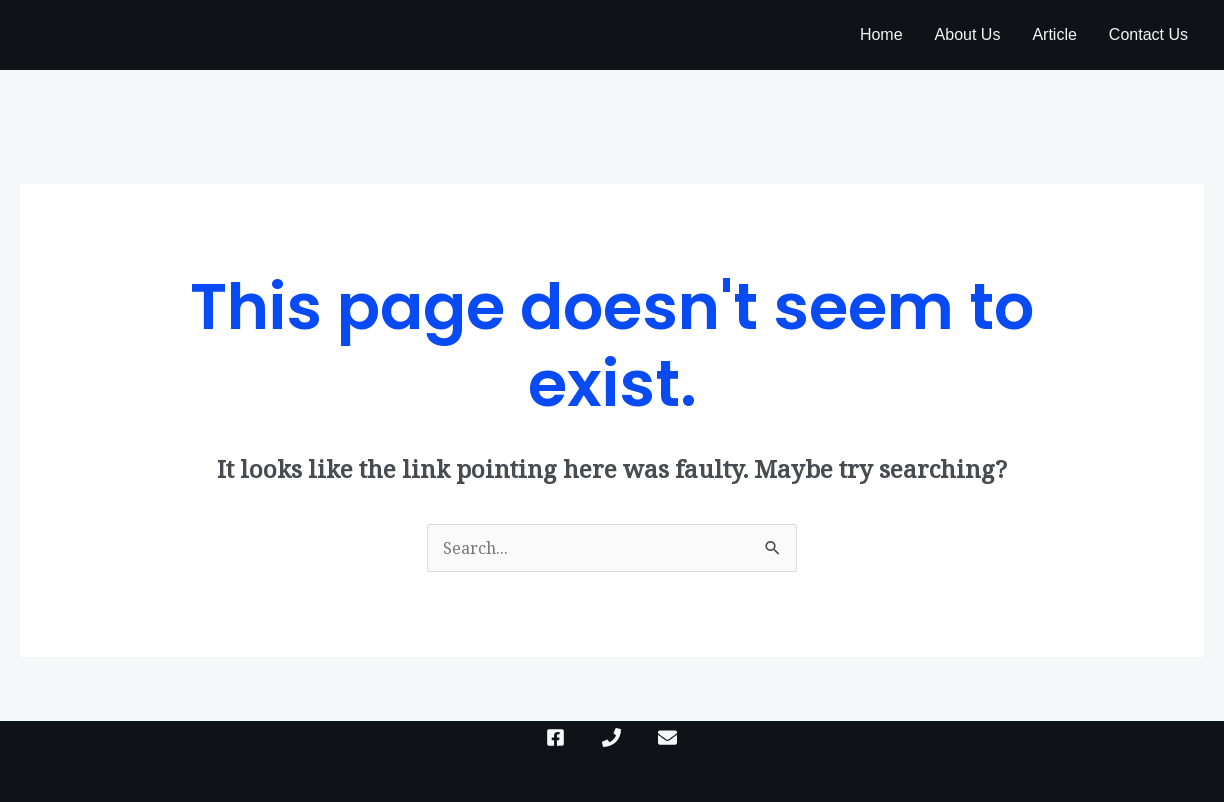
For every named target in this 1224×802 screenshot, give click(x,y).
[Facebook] (555, 737)
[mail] (667, 737)
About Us (968, 34)
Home (881, 34)
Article (1054, 34)
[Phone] (611, 737)
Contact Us (1148, 34)
